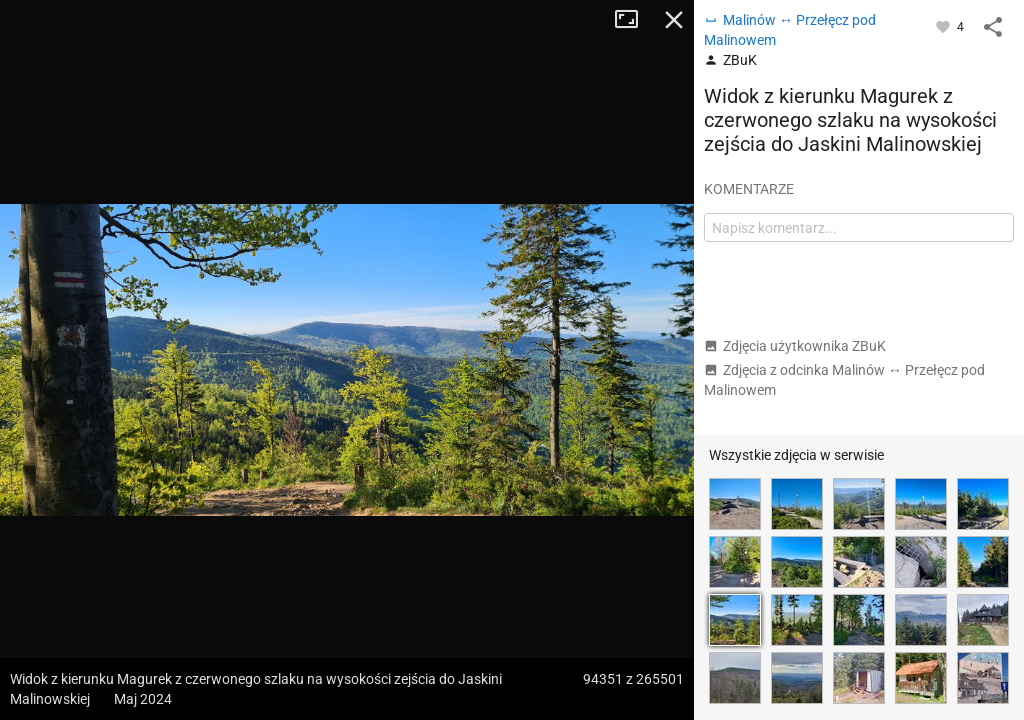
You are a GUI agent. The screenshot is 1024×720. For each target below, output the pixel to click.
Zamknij (674, 20)
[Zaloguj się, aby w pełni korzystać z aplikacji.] (944, 26)
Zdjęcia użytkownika (795, 346)
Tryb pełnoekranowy (634, 20)
